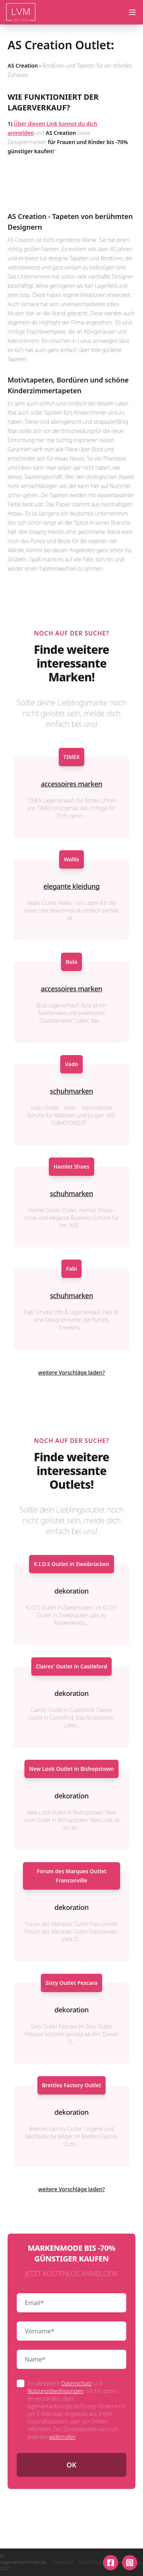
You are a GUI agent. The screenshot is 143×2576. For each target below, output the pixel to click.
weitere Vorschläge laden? (71, 1372)
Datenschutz (76, 2383)
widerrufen (62, 2436)
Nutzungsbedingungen (55, 2390)
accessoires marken (71, 783)
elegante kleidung (71, 886)
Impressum (63, 2562)
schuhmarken (71, 1091)
